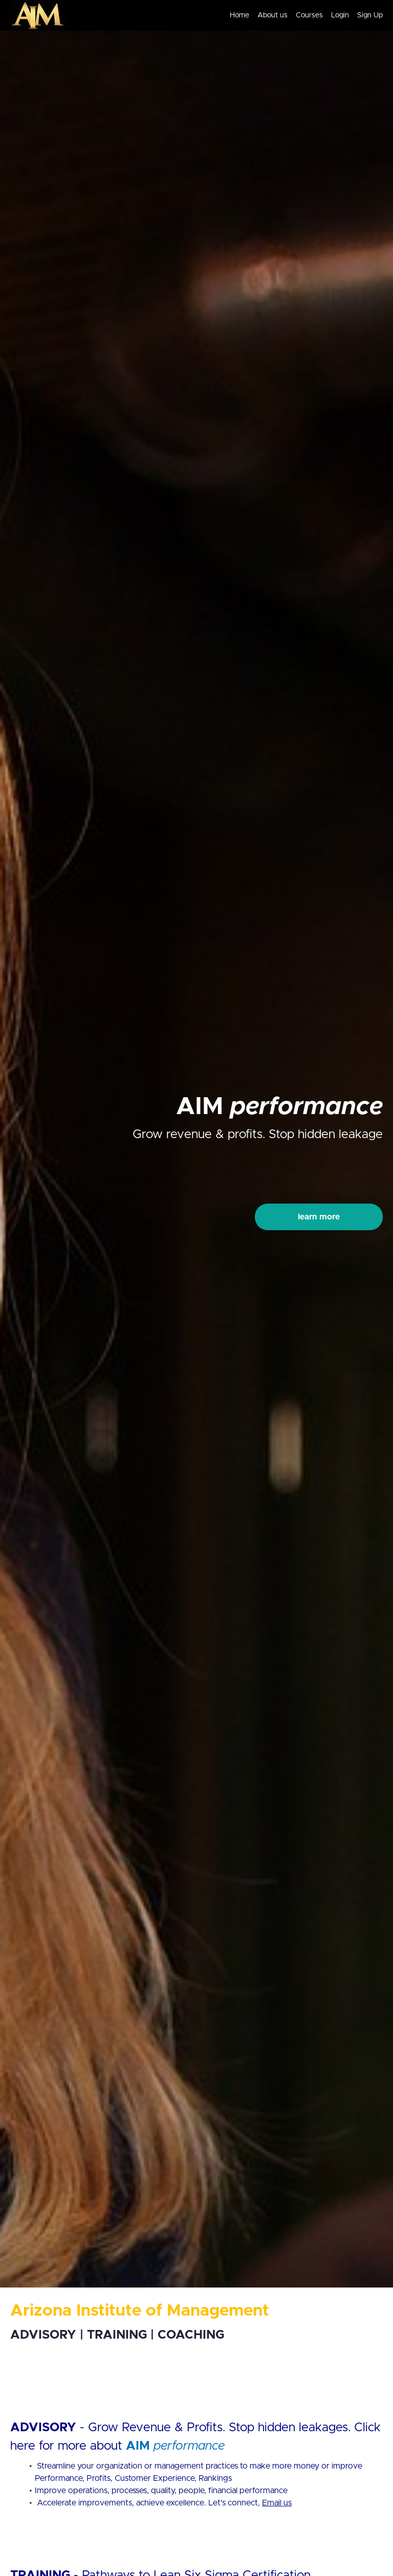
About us (272, 15)
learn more (319, 1217)
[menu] (302, 15)
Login (340, 15)
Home (239, 15)
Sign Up (370, 15)
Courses (309, 15)
